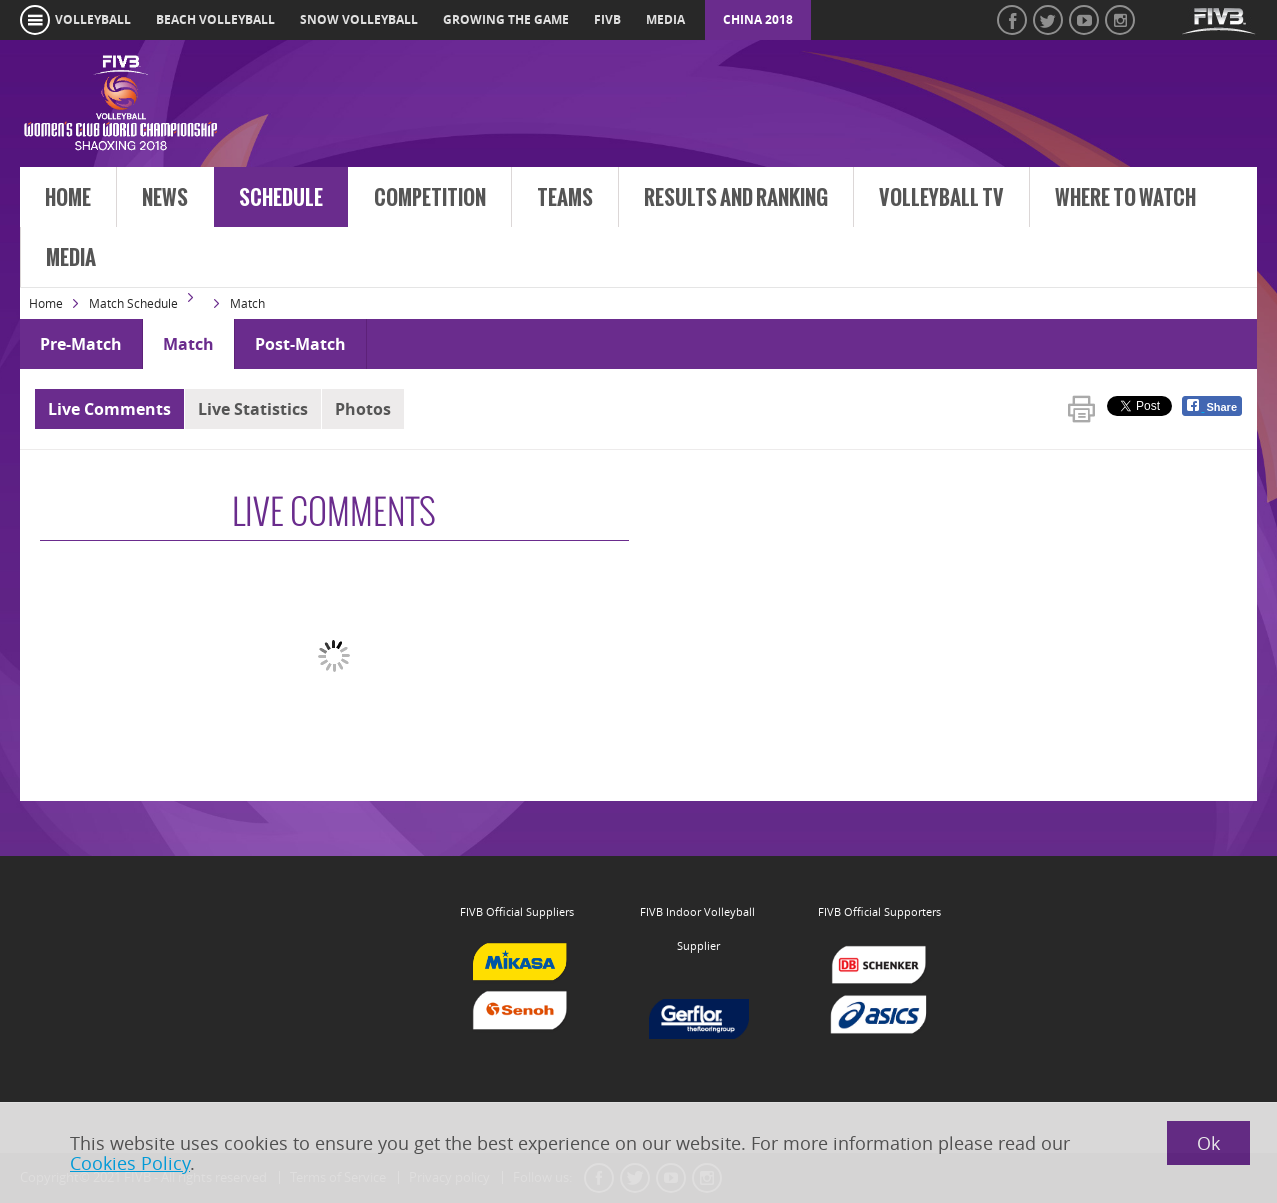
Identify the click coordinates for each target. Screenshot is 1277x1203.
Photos (363, 409)
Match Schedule (133, 303)
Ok (1208, 1143)
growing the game (506, 19)
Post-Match (300, 344)
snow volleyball (359, 19)
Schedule (281, 198)
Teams (565, 198)
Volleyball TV (941, 198)
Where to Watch (1125, 198)
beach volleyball (215, 19)
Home (68, 198)
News (165, 198)
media (665, 19)
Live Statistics (253, 409)
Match (188, 344)
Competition (430, 198)
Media (71, 258)
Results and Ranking (736, 198)
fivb (607, 19)
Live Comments (109, 409)
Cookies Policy (130, 1163)
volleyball (93, 19)
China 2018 (758, 19)
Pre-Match (81, 344)
